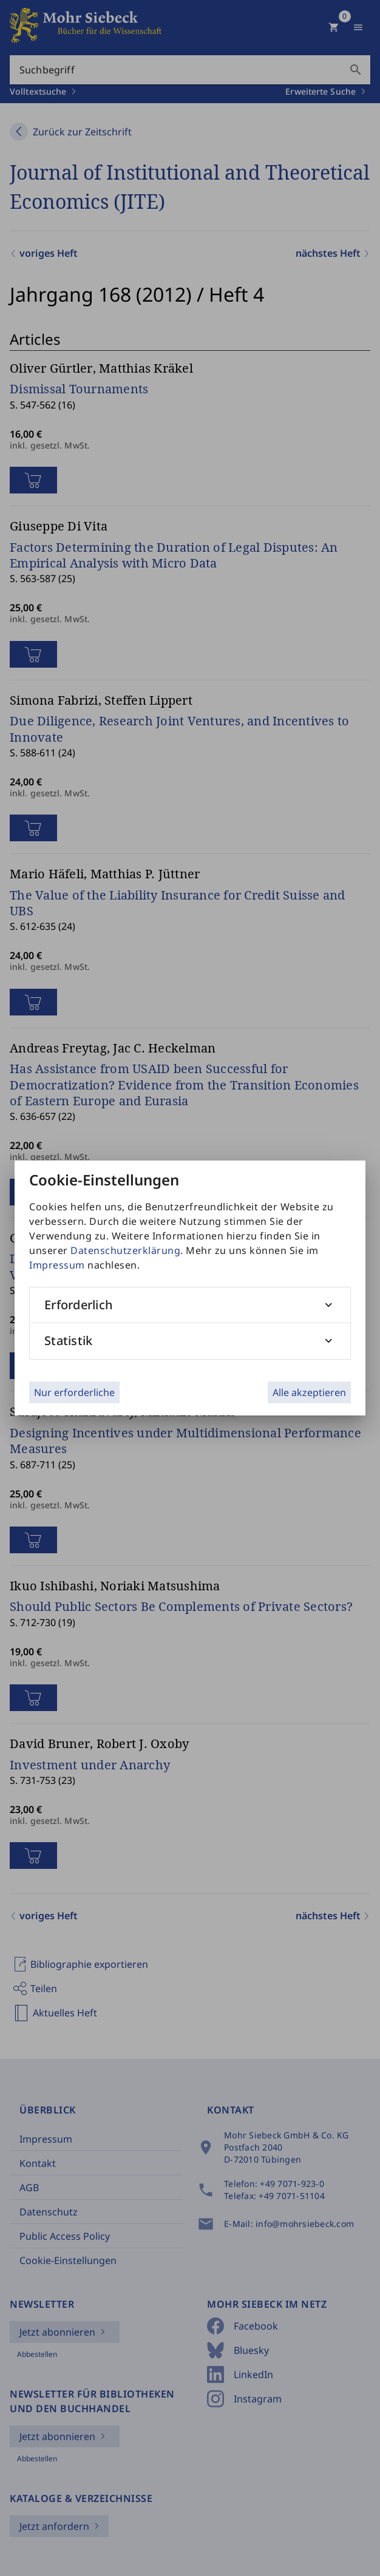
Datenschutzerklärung (125, 1250)
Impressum (57, 1265)
